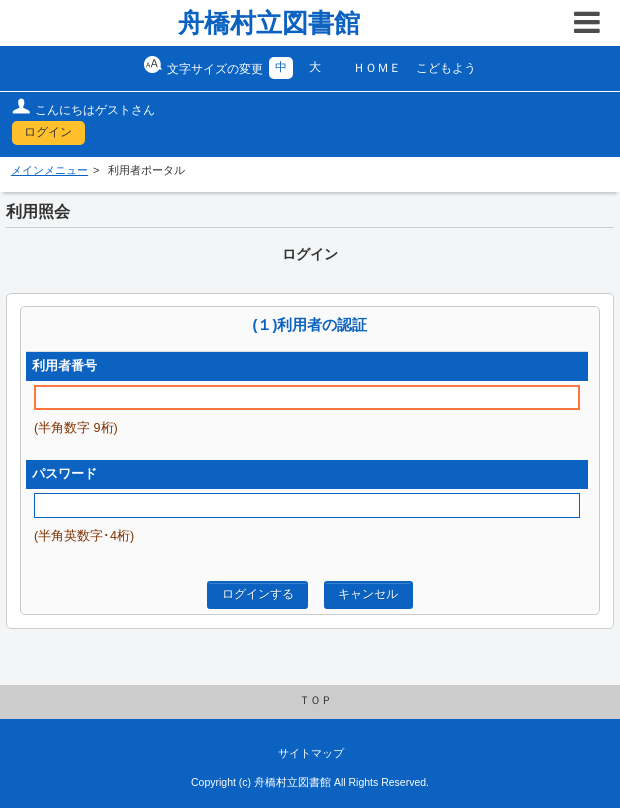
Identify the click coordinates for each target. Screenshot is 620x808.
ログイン (48, 132)
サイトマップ (311, 753)
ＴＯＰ (315, 700)
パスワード (64, 474)
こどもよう (446, 68)
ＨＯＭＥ (377, 68)
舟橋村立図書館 (269, 23)
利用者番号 (64, 366)
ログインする (258, 594)
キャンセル (368, 594)
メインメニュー (49, 170)
